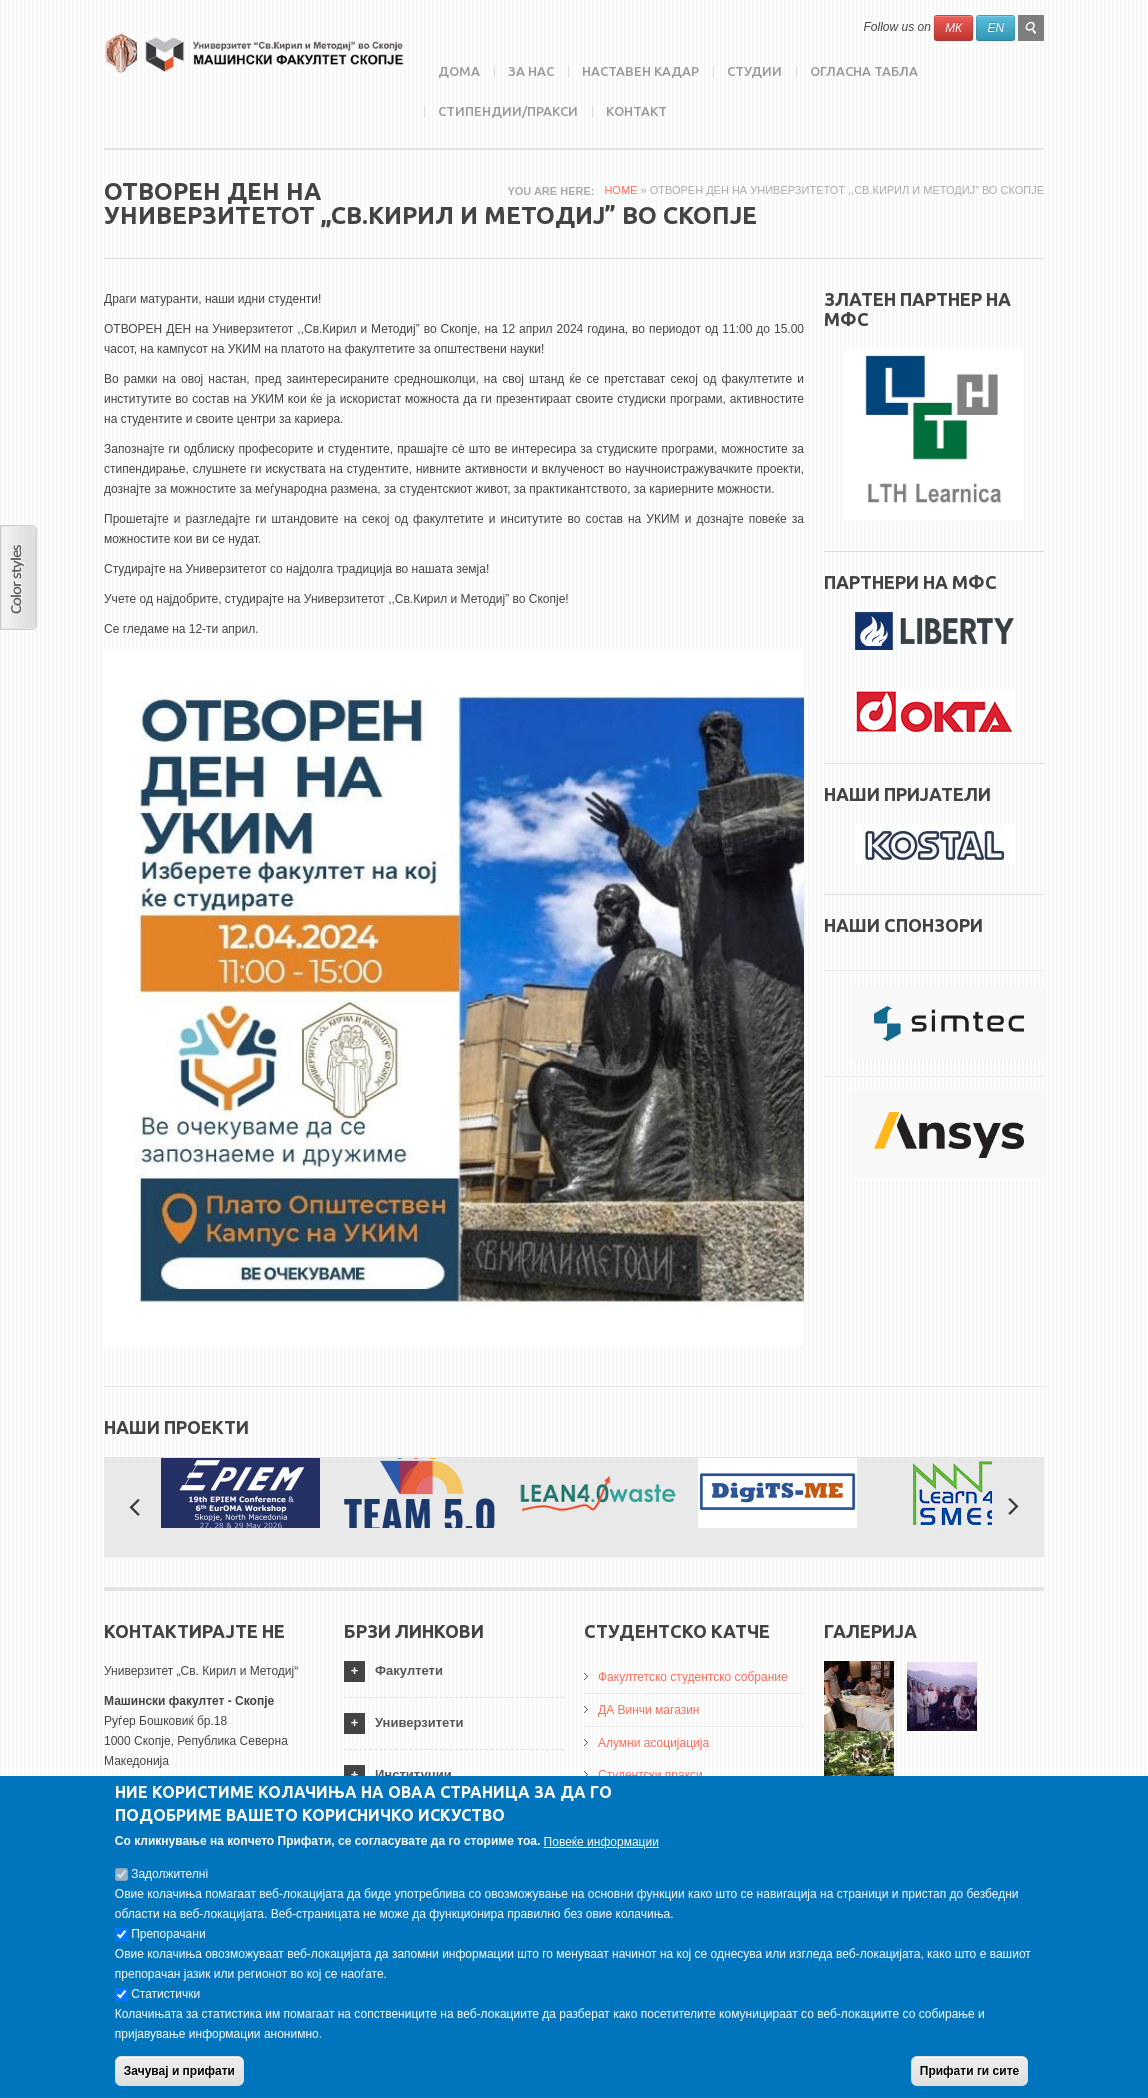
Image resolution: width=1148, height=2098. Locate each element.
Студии (754, 71)
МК (953, 28)
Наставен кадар (640, 71)
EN (995, 28)
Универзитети (419, 1722)
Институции (413, 1774)
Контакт (636, 111)
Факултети (409, 1670)
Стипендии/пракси (508, 111)
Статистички (165, 2000)
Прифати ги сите (969, 2077)
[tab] (454, 1671)
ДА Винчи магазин (649, 1710)
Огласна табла (864, 71)
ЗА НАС (531, 71)
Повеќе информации (601, 1848)
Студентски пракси (650, 1775)
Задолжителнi (169, 1880)
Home (620, 190)
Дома (459, 71)
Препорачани (168, 1940)
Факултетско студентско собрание (693, 1677)
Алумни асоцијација (653, 1743)
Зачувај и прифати (179, 2077)
